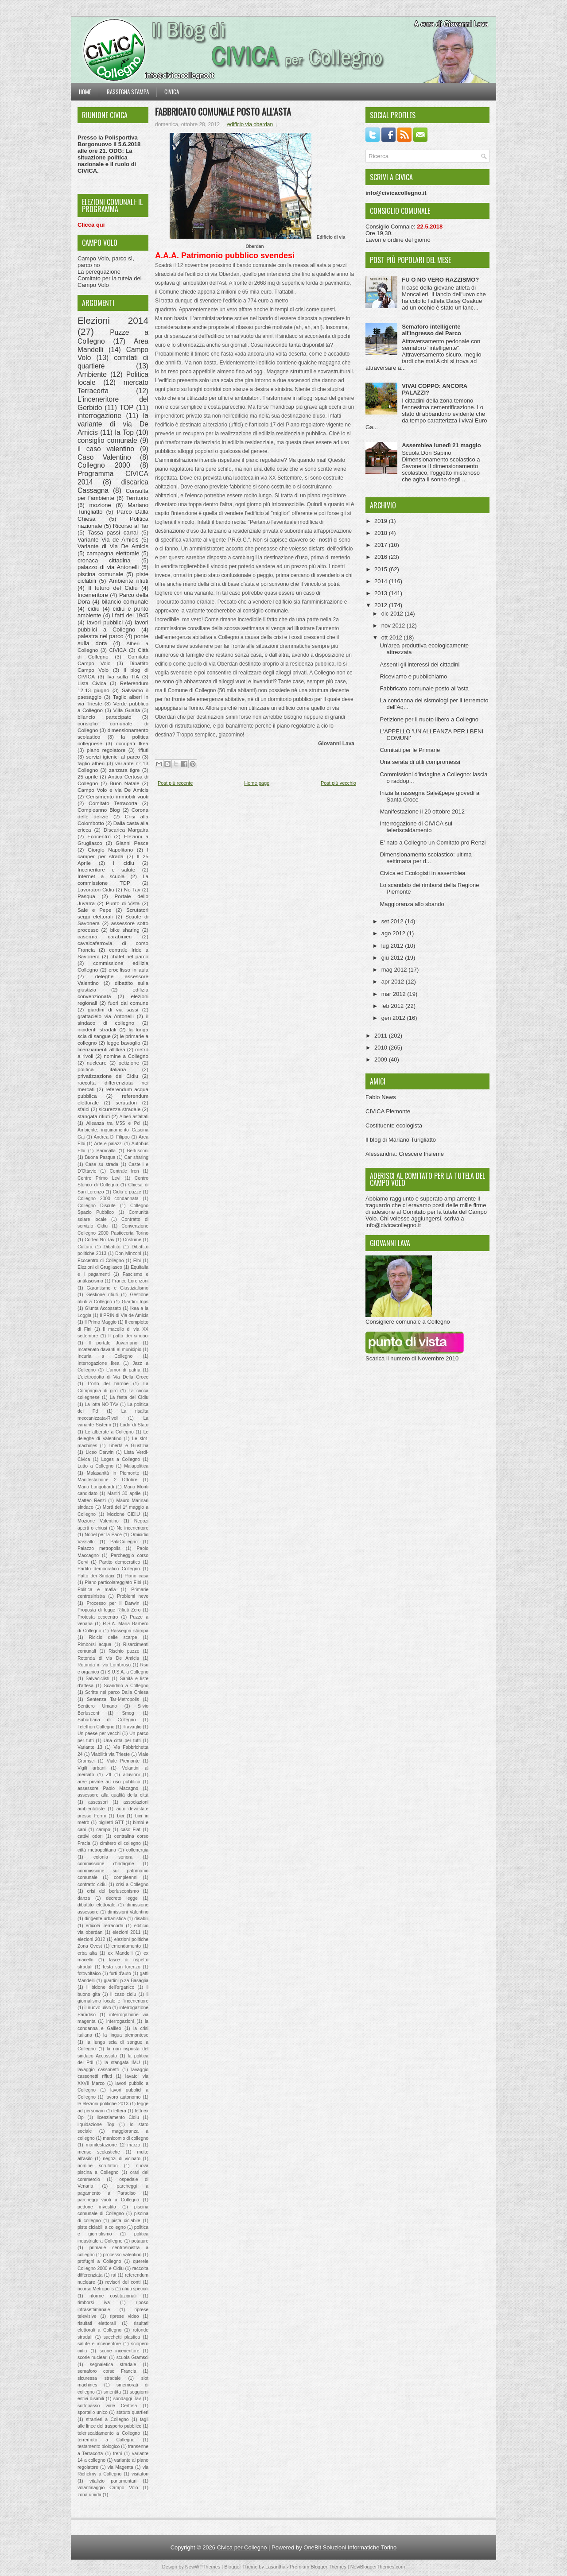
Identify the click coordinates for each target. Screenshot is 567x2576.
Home (85, 91)
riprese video (124, 2316)
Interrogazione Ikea (99, 1363)
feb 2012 (393, 1006)
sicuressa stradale (99, 2378)
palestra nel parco (101, 636)
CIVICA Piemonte (387, 1111)
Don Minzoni (128, 1253)
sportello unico (93, 2412)
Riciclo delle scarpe (113, 1637)
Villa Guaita (126, 710)
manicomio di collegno (125, 2138)
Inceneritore (93, 595)
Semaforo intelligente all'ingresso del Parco (431, 330)
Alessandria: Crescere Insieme (404, 1153)
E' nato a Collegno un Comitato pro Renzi (432, 842)
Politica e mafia (97, 1589)
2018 (381, 533)
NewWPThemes (202, 2566)
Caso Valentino (104, 457)
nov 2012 (394, 625)
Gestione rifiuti (102, 1294)
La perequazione (99, 271)
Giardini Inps (135, 1301)
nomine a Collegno (126, 1056)
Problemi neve (132, 1596)
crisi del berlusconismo (113, 1891)
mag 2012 (394, 969)
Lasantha (275, 2566)
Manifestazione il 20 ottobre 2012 (422, 811)
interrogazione (99, 415)
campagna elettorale (113, 553)
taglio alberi (91, 763)
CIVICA (118, 650)
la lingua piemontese (125, 2035)
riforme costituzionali (112, 2295)
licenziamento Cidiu (118, 2117)
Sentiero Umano (97, 1706)
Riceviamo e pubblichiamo (413, 676)
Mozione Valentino (98, 1520)
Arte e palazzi (108, 1143)
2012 (381, 605)
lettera (119, 2110)
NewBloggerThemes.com (377, 2566)
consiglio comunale (107, 440)
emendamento (126, 1946)
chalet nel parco (129, 956)
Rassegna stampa (128, 91)
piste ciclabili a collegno (102, 2227)
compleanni (125, 1877)
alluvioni (131, 1774)
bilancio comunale (124, 601)
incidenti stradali (97, 1029)
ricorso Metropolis (96, 2288)
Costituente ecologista (393, 1125)
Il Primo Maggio (101, 1322)
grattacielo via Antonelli (106, 1016)
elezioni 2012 (91, 1939)
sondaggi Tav (127, 2398)
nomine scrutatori (98, 2165)
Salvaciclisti (97, 1678)
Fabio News (380, 1097)
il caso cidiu (123, 1994)
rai (114, 2275)
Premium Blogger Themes (318, 2566)
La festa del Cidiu (129, 1397)
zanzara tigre (124, 770)
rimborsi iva (94, 2302)
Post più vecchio (338, 783)
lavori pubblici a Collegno (113, 626)
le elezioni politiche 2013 (103, 2103)
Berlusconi (137, 1150)
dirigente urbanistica (105, 1918)
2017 (381, 545)
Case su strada (101, 1164)
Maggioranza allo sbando (412, 904)
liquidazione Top (96, 2124)
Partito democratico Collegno (109, 1568)
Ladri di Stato (134, 1424)
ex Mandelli (120, 1953)
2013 (381, 593)
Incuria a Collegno (105, 1356)
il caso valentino (106, 449)
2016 (381, 557)
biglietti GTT (111, 1822)
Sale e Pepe (94, 910)
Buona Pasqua (100, 1157)
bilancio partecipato (105, 717)
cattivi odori (90, 1836)
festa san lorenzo (121, 1966)
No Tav (132, 889)
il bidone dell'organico (110, 1987)
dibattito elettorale (97, 1904)
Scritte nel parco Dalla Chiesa (116, 1692)
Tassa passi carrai (113, 532)
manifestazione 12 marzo (113, 2144)
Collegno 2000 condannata (108, 1198)
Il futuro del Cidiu (113, 588)
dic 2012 (393, 613)
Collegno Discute (97, 1205)
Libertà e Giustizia (128, 1445)
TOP (127, 407)
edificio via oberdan (250, 124)
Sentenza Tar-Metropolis (113, 1699)
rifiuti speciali (135, 2288)
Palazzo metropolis (99, 1548)
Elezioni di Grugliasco (100, 1267)
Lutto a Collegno (95, 1466)
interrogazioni (120, 2021)
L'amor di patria (123, 1369)
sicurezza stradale (119, 1109)
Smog (128, 1713)
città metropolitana (97, 1850)
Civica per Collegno (242, 2547)
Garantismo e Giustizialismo (117, 1288)
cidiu (94, 608)
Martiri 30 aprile (123, 1493)
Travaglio (132, 1726)
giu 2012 (393, 957)
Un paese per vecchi (99, 1733)
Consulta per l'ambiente (113, 495)
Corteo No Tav (99, 1239)
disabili (141, 1918)
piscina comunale (100, 574)
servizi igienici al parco (113, 756)
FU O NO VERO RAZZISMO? (440, 279)
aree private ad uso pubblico (109, 1781)
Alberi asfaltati (133, 1116)
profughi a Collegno (99, 2261)
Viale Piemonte (123, 1761)
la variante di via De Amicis (113, 424)
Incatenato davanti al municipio (109, 1349)
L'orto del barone (108, 1383)
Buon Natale (125, 783)
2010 (381, 1047)
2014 (381, 581)
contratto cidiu (92, 1884)
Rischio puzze (124, 1651)
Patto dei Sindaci (96, 1575)
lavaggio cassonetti (98, 2069)
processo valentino (122, 2254)
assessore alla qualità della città (113, 1795)
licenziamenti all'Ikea (101, 1049)
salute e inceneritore (99, 2343)
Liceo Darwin (99, 1452)
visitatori (140, 2473)
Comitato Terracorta (113, 803)
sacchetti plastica (122, 2337)
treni (117, 2453)
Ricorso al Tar (130, 526)
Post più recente (175, 783)
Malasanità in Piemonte (113, 1473)
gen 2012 (394, 1018)
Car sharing (136, 1157)
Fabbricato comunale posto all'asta (223, 111)
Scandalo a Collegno (126, 1685)
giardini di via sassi (113, 1009)
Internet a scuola (101, 876)
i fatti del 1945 (130, 615)
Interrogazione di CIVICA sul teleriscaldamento (416, 826)
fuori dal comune (128, 1003)
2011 (381, 1035)
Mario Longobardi (96, 1486)
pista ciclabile (126, 2220)
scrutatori (126, 1102)
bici (120, 1815)
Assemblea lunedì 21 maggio (441, 445)
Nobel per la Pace (103, 1534)
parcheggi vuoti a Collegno (108, 2199)
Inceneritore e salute (106, 869)
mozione (100, 505)
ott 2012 (392, 637)
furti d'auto (120, 1973)
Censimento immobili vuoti (117, 796)
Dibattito (112, 1246)
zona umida (89, 2494)
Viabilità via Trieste (110, 1754)
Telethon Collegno (96, 1726)
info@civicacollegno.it (393, 1225)
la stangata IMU (122, 2062)
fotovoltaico (89, 1973)
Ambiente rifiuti (128, 580)
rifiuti (142, 750)
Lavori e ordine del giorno (398, 239)
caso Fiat (130, 1829)
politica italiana (102, 1069)
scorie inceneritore (120, 2350)
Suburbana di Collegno (107, 1719)
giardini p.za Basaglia (126, 1980)
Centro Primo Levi (99, 1178)
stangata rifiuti (94, 1116)
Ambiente (92, 374)
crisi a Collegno (132, 1884)
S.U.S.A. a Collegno (127, 1672)
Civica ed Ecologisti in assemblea (422, 873)
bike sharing (125, 930)
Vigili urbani (91, 1768)
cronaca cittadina (104, 560)
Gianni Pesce (132, 843)
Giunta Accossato (103, 1308)
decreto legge (122, 1898)
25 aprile (88, 776)
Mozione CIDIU (123, 1514)
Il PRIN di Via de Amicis (124, 1315)
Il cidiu (123, 863)
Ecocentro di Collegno (101, 1260)
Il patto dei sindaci (128, 1335)
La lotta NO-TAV (101, 1404)
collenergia (137, 1850)
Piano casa (136, 1575)
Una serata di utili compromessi (420, 762)
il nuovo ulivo (98, 2007)
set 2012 (393, 921)
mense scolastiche (99, 2152)
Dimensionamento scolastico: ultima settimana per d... (425, 857)
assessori (98, 1802)
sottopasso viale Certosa (107, 2405)
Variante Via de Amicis (108, 539)
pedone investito (97, 2206)
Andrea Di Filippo (111, 1137)
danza (84, 1898)
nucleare (97, 1062)
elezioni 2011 (126, 1932)
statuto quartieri (132, 2412)
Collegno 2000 (104, 465)
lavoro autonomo (122, 2097)
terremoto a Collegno (106, 2439)
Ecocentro (99, 836)
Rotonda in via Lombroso (104, 1664)
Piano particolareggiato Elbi (113, 1582)
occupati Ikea (132, 743)
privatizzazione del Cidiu (108, 1076)
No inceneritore (132, 1528)
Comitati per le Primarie (410, 750)
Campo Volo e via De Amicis (113, 790)
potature (140, 2241)
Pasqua (86, 896)
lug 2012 (393, 945)
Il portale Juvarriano (113, 1342)
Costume (132, 1239)
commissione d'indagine (106, 1863)
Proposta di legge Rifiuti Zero (109, 1610)
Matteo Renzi (92, 1500)
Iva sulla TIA (123, 676)
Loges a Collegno (120, 1459)
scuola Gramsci (132, 2357)
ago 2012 (394, 933)
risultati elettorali (97, 2323)
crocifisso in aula (128, 969)
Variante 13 (90, 1747)
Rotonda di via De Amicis (108, 1658)
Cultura (85, 1246)
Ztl (108, 1774)
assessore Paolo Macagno (108, 1788)
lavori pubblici (105, 622)
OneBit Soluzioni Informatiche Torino (349, 2547)
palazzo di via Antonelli (108, 567)
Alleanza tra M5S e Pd (113, 1123)
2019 (381, 521)
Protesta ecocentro (98, 1617)
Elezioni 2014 (113, 320)
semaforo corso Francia (107, 2371)
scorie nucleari (93, 2357)
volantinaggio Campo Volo (108, 2487)
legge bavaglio (123, 1043)
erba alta (87, 1953)
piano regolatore (106, 750)
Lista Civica (92, 683)
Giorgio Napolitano (110, 849)
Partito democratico (119, 1562)
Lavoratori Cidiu (96, 889)
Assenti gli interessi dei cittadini (419, 664)
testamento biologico (99, 2446)
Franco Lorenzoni (130, 1280)
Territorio (137, 498)
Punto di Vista (123, 903)
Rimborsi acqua (94, 1644)
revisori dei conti (122, 2282)
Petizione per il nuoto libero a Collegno (429, 719)
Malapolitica (136, 1466)
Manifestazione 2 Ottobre (107, 1479)
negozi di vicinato (121, 2158)
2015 (381, 569)
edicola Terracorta (104, 1925)
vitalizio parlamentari (112, 2481)
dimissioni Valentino (128, 1912)
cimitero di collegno (120, 1843)
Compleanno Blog (99, 810)
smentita (112, 2392)
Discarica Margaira (126, 830)
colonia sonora (112, 1857)
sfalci (83, 1109)
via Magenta (120, 2467)
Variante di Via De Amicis (113, 546)
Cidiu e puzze (127, 1191)
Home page (256, 783)
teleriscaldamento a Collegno (109, 2433)
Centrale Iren (124, 1171)
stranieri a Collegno (107, 2419)
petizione (129, 1062)
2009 (381, 1059)
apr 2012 (393, 981)
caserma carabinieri (105, 936)
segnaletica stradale (113, 2364)
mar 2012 (394, 994)
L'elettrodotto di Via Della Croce (113, 1377)
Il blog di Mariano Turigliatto (400, 1139)
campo (103, 1829)
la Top (124, 432)
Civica (171, 91)
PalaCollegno (124, 1541)
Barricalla (106, 1150)
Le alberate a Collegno (109, 1431)
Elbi (137, 1260)
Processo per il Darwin (113, 1603)
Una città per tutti (122, 1740)
